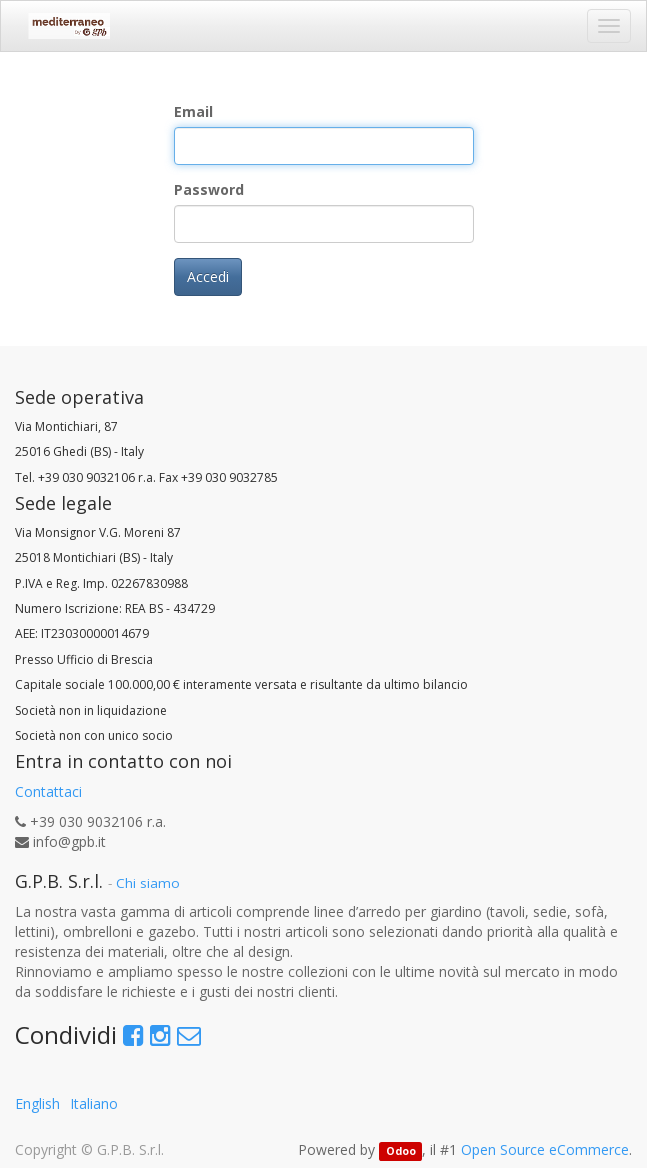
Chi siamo (148, 883)
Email (193, 111)
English (37, 1103)
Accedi (208, 276)
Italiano (94, 1103)
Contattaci (48, 791)
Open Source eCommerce (545, 1149)
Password (209, 189)
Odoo (401, 1151)
